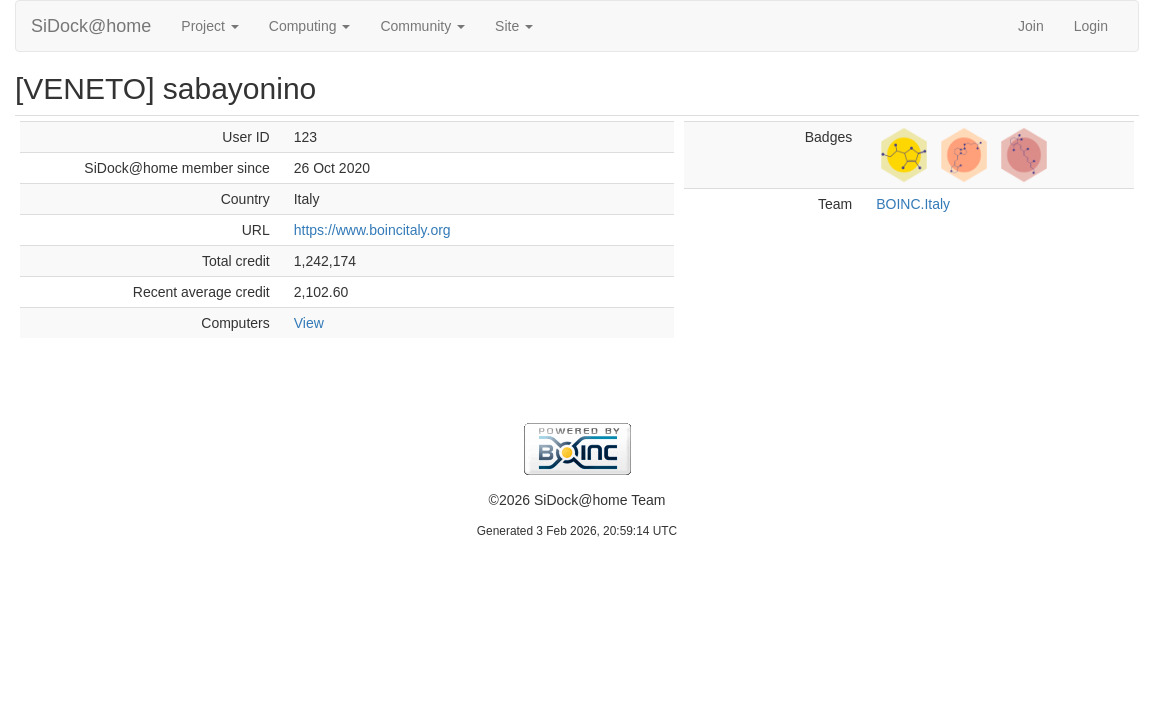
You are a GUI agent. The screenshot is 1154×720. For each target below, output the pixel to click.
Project (209, 26)
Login (1091, 26)
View (309, 323)
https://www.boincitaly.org (372, 230)
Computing (310, 26)
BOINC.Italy (913, 204)
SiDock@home (91, 26)
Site (514, 26)
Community (422, 26)
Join (1031, 26)
